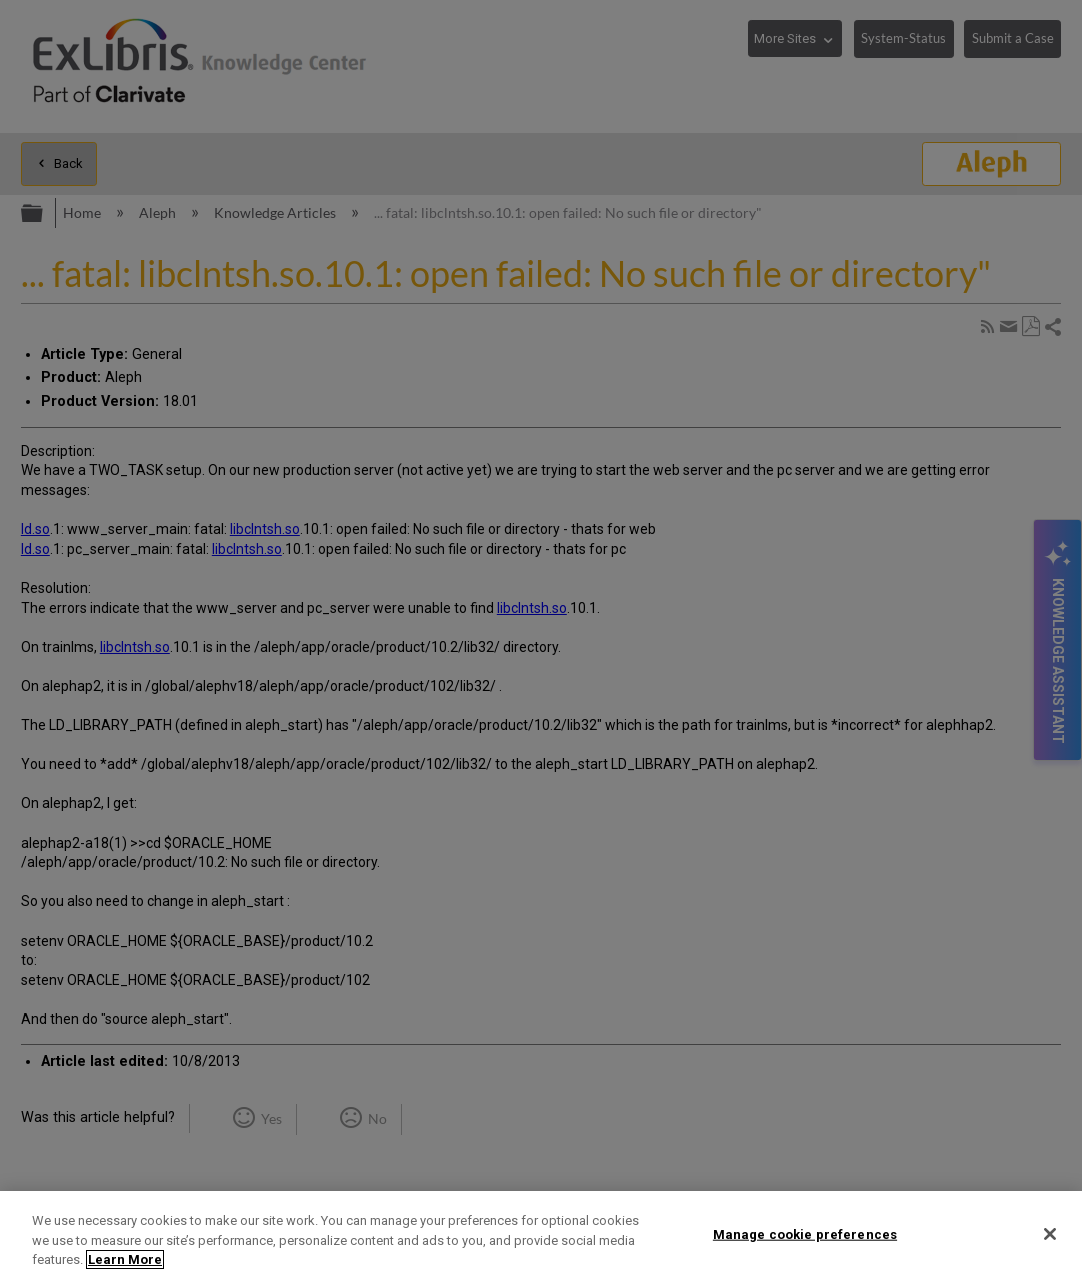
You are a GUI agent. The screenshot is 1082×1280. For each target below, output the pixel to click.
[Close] (1050, 1234)
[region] (541, 1235)
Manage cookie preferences (805, 1233)
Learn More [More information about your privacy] (125, 1259)
